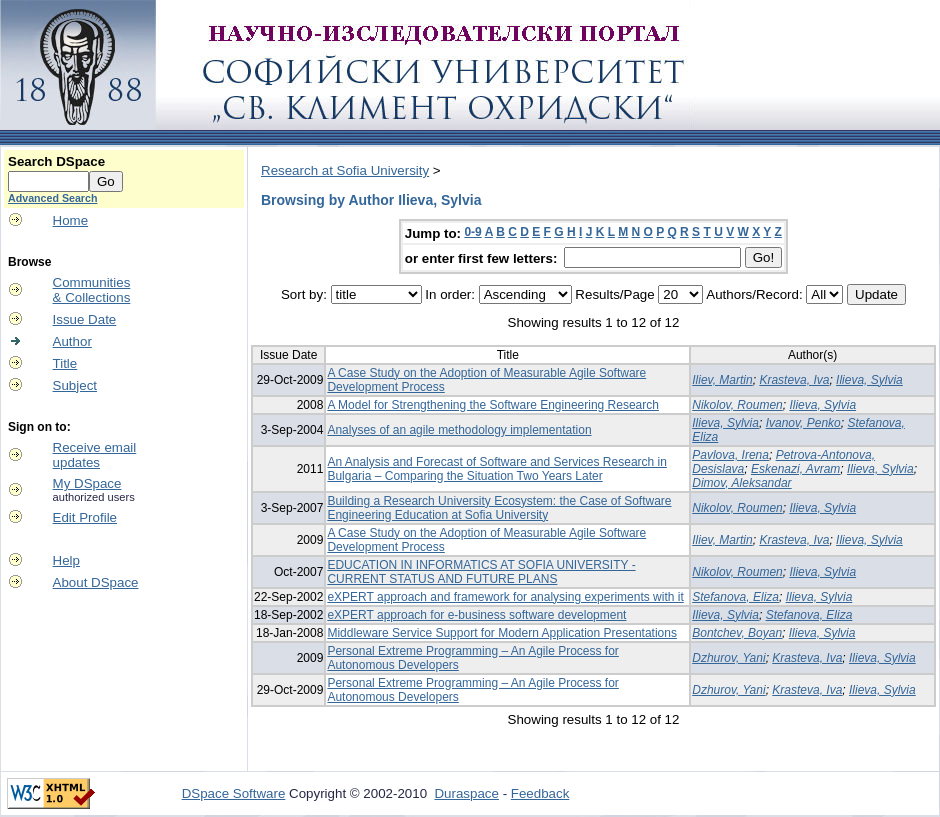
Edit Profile (85, 517)
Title (65, 363)
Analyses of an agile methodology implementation (459, 430)
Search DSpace (56, 161)
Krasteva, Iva (794, 380)
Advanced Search (52, 198)
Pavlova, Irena (730, 455)
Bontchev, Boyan (737, 633)
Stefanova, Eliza (735, 597)
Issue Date (85, 319)
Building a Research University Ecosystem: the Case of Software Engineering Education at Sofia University (499, 508)
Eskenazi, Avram (795, 469)
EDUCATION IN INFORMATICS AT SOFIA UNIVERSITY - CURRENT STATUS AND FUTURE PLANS (481, 572)
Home (71, 220)
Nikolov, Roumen (737, 405)
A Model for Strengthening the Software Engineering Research (493, 405)
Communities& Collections (92, 290)
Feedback (540, 793)
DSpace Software (234, 793)
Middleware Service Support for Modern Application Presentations (502, 633)
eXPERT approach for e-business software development (476, 615)
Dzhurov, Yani (728, 658)
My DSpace (87, 483)
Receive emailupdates (95, 455)
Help (66, 560)
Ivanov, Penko (803, 423)
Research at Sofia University (345, 170)
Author (72, 341)
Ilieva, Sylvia (869, 380)
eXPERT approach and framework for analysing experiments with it (505, 597)
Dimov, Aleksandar (741, 483)
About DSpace (96, 582)
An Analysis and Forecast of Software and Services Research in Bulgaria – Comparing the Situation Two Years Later (497, 469)
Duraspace (466, 793)
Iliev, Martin (722, 380)
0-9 (472, 232)
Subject (75, 385)
